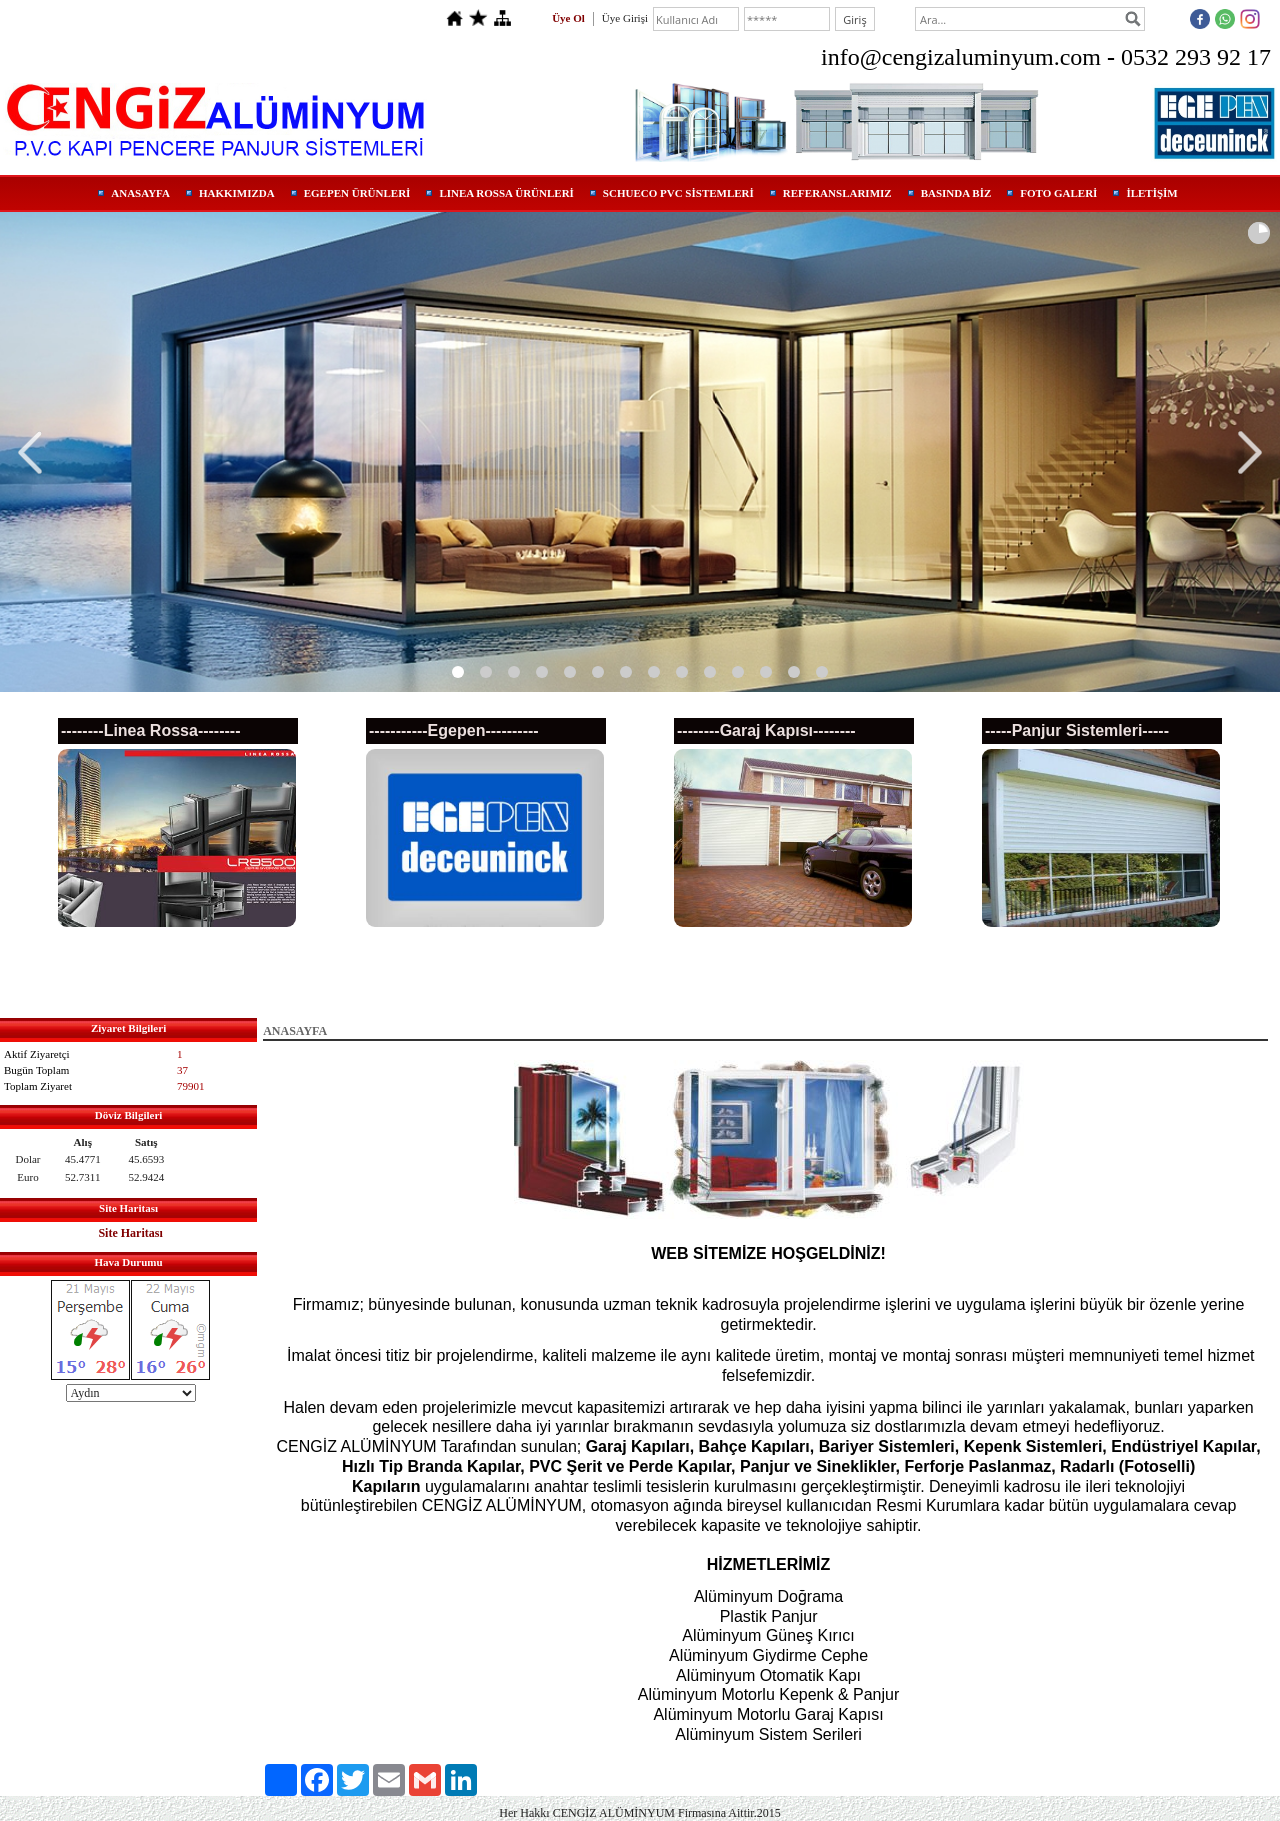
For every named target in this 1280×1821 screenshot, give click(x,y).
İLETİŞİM (1151, 193)
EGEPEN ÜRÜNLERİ (357, 193)
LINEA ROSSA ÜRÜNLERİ (506, 193)
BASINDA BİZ (956, 193)
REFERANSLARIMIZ (837, 193)
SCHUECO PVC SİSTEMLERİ (678, 193)
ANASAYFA (140, 193)
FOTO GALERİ (1058, 193)
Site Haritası (130, 1233)
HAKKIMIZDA (237, 193)
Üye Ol (568, 18)
